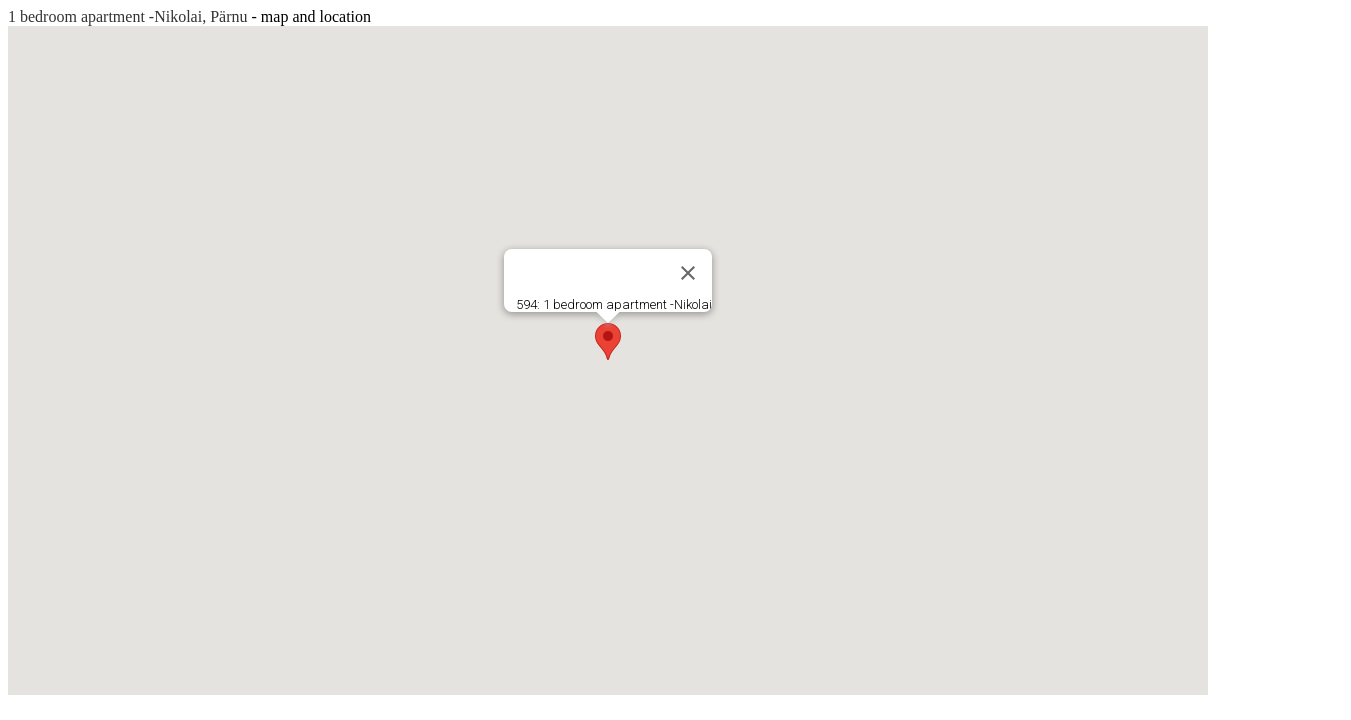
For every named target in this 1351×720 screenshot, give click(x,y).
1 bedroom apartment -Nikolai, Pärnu (128, 16)
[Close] (688, 273)
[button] (608, 341)
